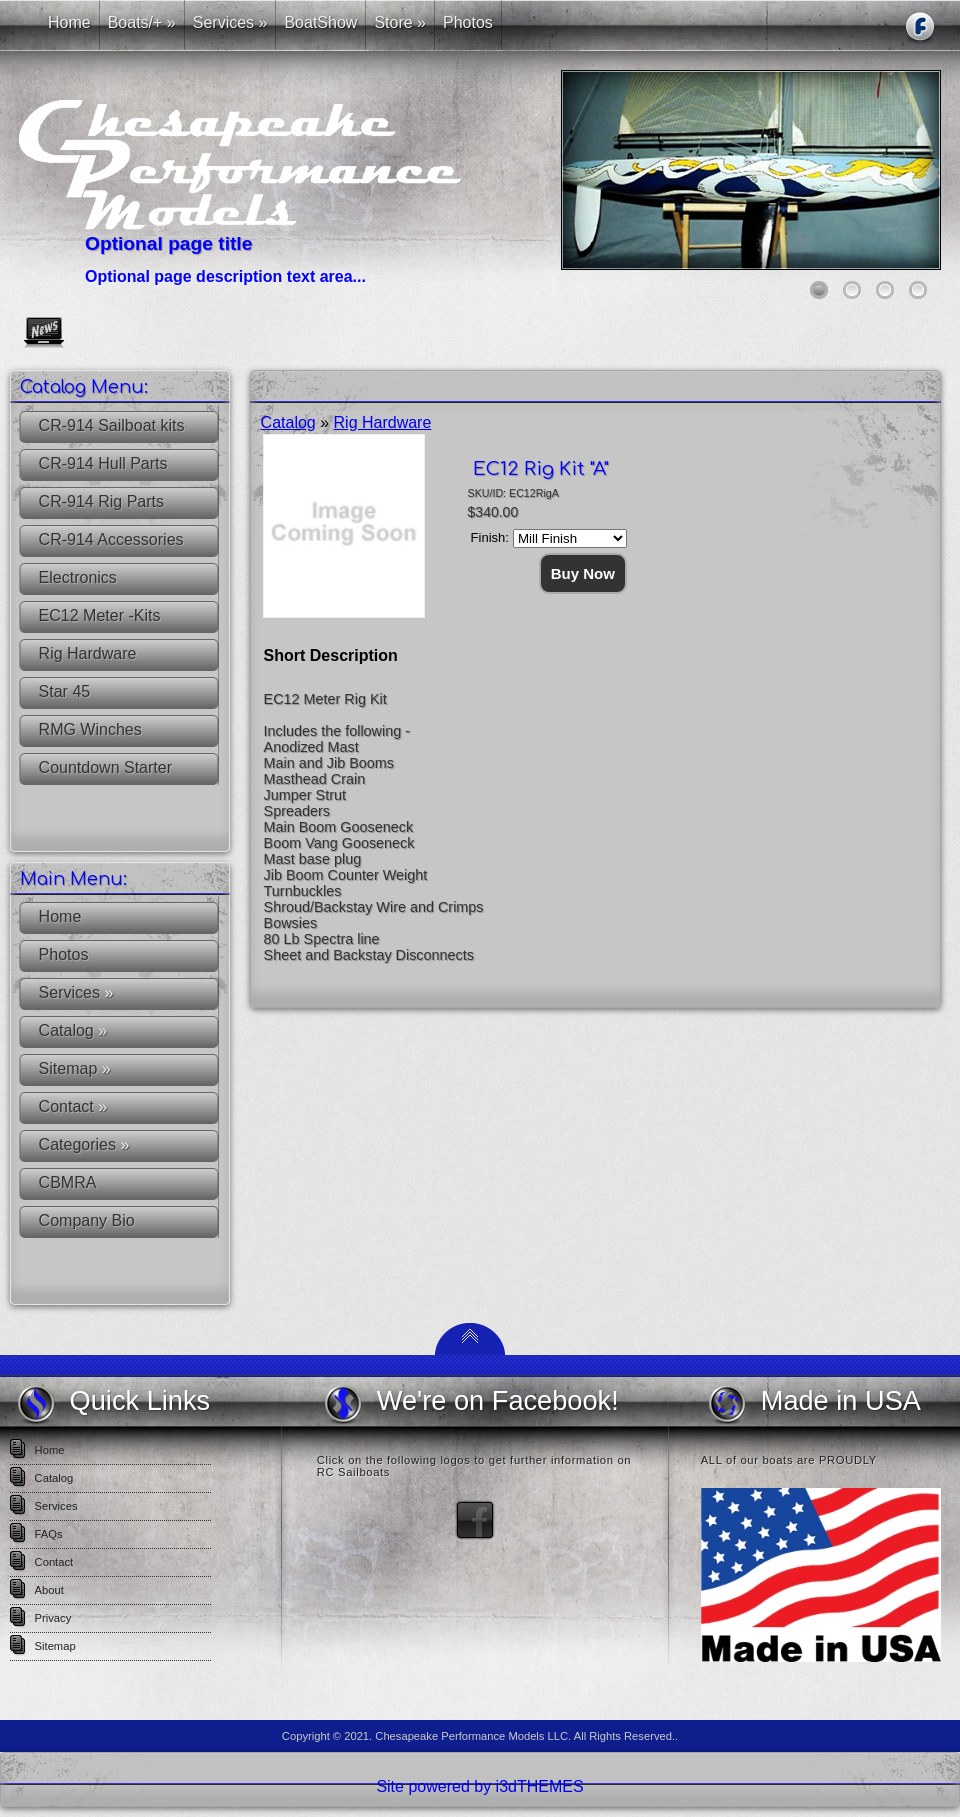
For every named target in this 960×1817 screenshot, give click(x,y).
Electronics (78, 577)
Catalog (73, 1030)
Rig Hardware (88, 653)
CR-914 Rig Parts (101, 501)
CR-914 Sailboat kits (112, 425)
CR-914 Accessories (111, 539)
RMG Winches (90, 729)
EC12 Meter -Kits (100, 615)
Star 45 (65, 691)
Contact (73, 1106)
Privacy (53, 1618)
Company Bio (87, 1220)
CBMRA (68, 1182)
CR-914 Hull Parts (103, 463)
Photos (64, 954)
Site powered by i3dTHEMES (479, 1786)
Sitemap (75, 1068)
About (49, 1590)
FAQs (49, 1534)
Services (76, 992)
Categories (84, 1144)
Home (60, 916)
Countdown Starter (105, 767)
